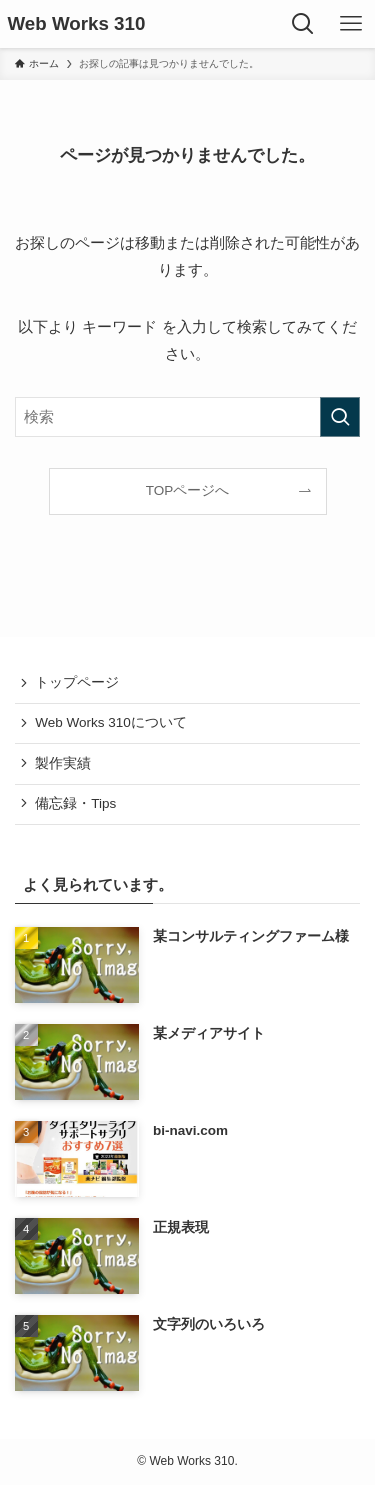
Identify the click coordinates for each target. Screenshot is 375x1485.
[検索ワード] (187, 417)
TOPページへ (188, 490)
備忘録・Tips (75, 803)
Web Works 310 (77, 24)
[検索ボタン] (303, 24)
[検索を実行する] (340, 417)
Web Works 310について (111, 722)
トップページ (77, 682)
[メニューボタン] (351, 24)
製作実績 (63, 763)
